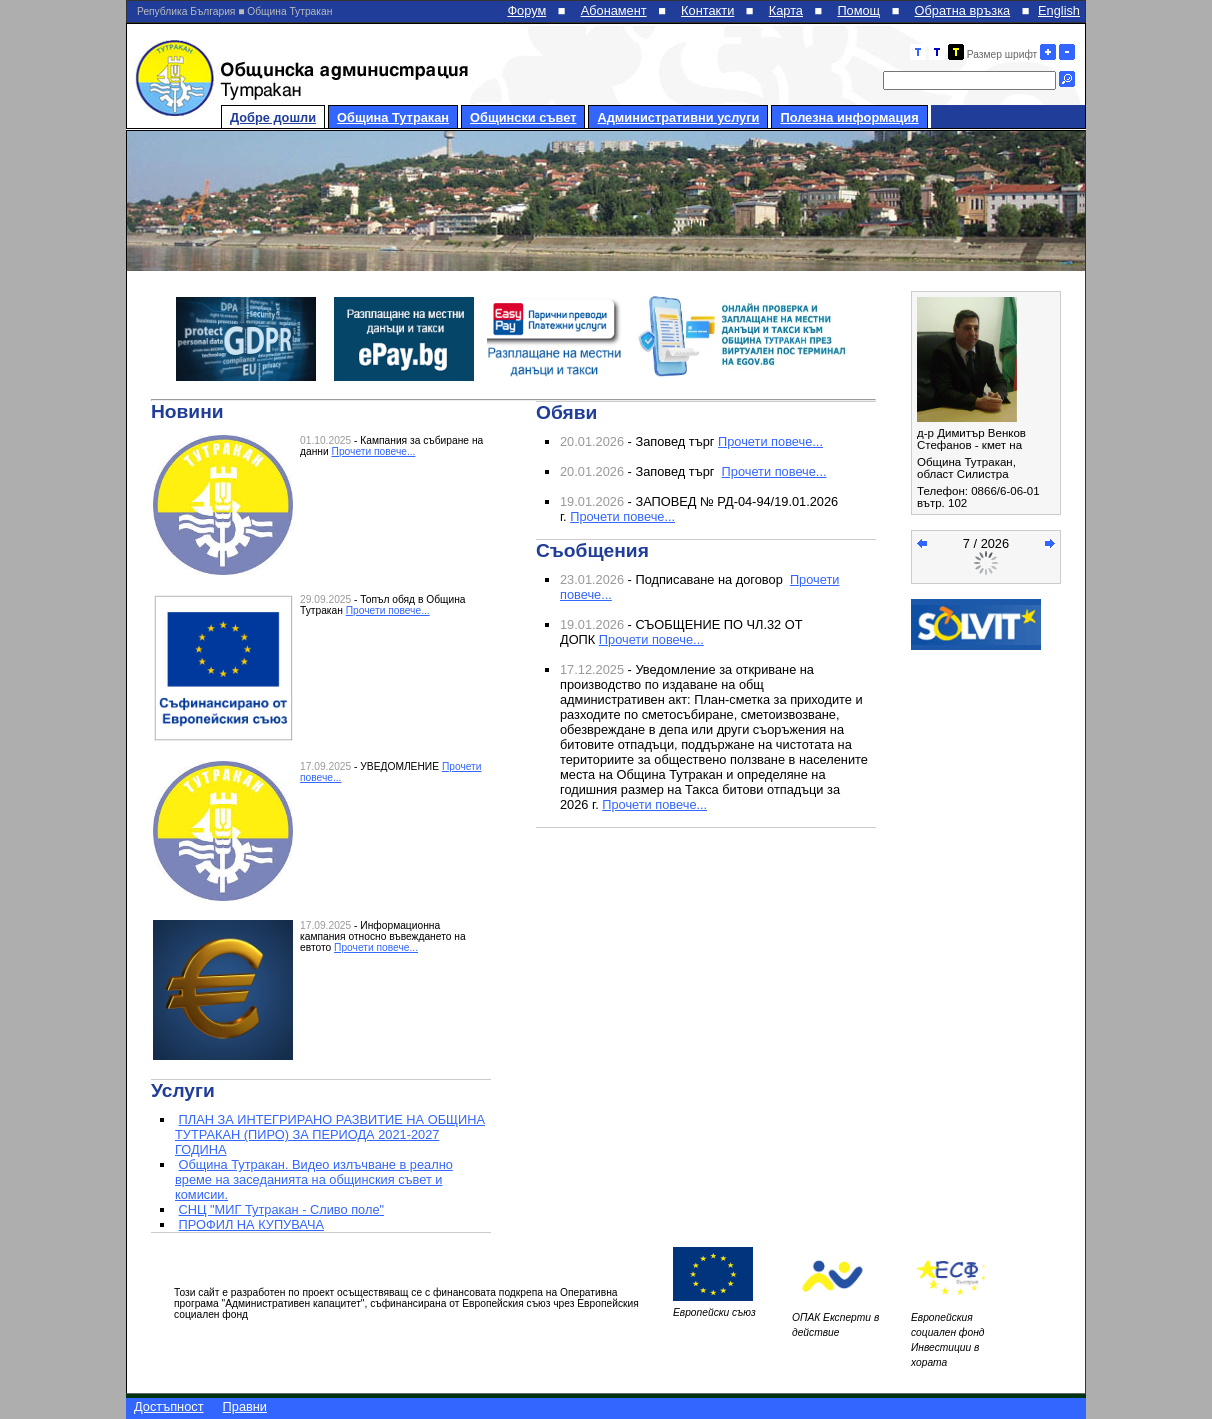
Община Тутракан (393, 117)
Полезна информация (849, 117)
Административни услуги (678, 117)
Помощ (858, 10)
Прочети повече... (374, 451)
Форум (526, 10)
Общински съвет (523, 117)
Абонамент (614, 10)
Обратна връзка (963, 10)
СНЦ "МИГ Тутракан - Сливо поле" (282, 1209)
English (1059, 10)
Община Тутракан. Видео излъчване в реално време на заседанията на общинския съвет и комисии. (314, 1179)
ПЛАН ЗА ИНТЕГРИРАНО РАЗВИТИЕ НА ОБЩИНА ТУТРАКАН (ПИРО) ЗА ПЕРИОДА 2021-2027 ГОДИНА (330, 1134)
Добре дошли (273, 117)
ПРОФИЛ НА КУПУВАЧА (251, 1224)
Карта (786, 10)
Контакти (707, 10)
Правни (245, 1406)
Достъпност (169, 1406)
